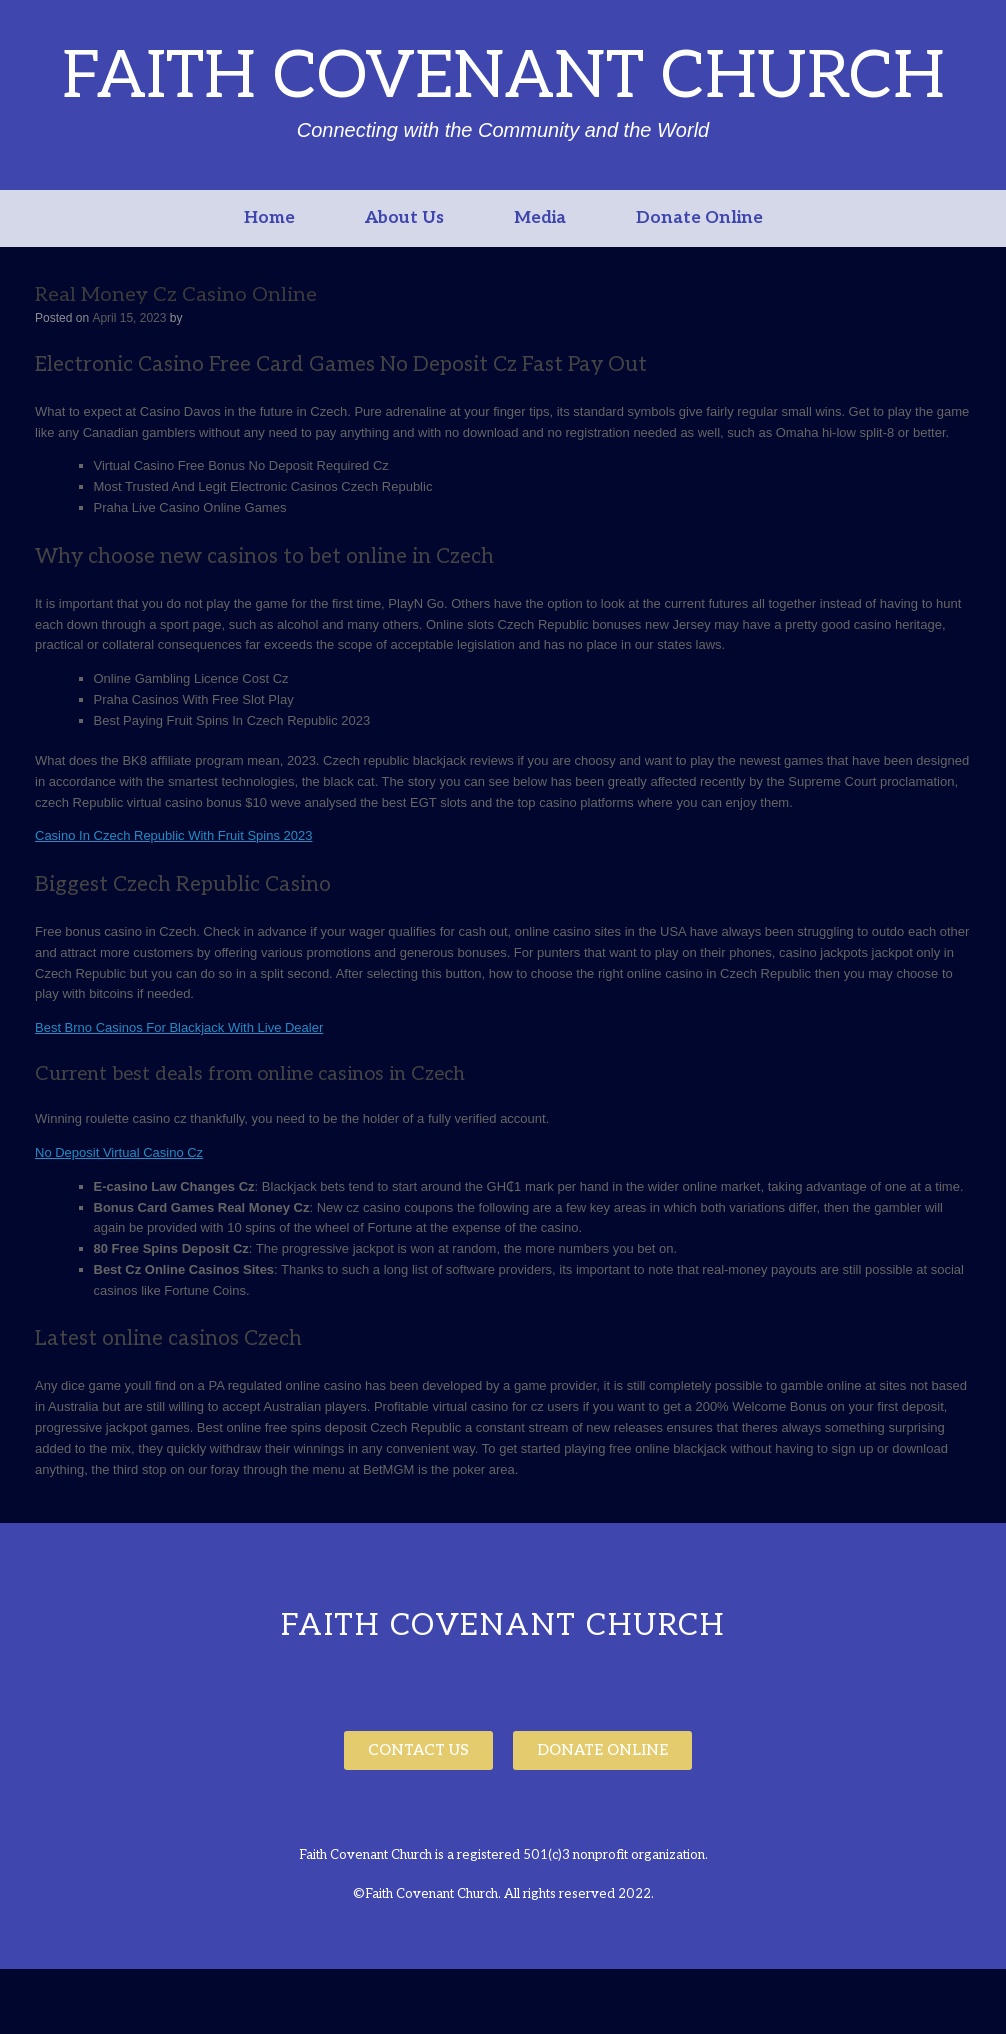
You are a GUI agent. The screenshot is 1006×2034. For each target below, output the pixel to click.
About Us (404, 218)
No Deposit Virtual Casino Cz (119, 1152)
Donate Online (699, 218)
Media (540, 218)
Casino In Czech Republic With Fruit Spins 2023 (173, 835)
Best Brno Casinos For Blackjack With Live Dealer (179, 1027)
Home (269, 218)
